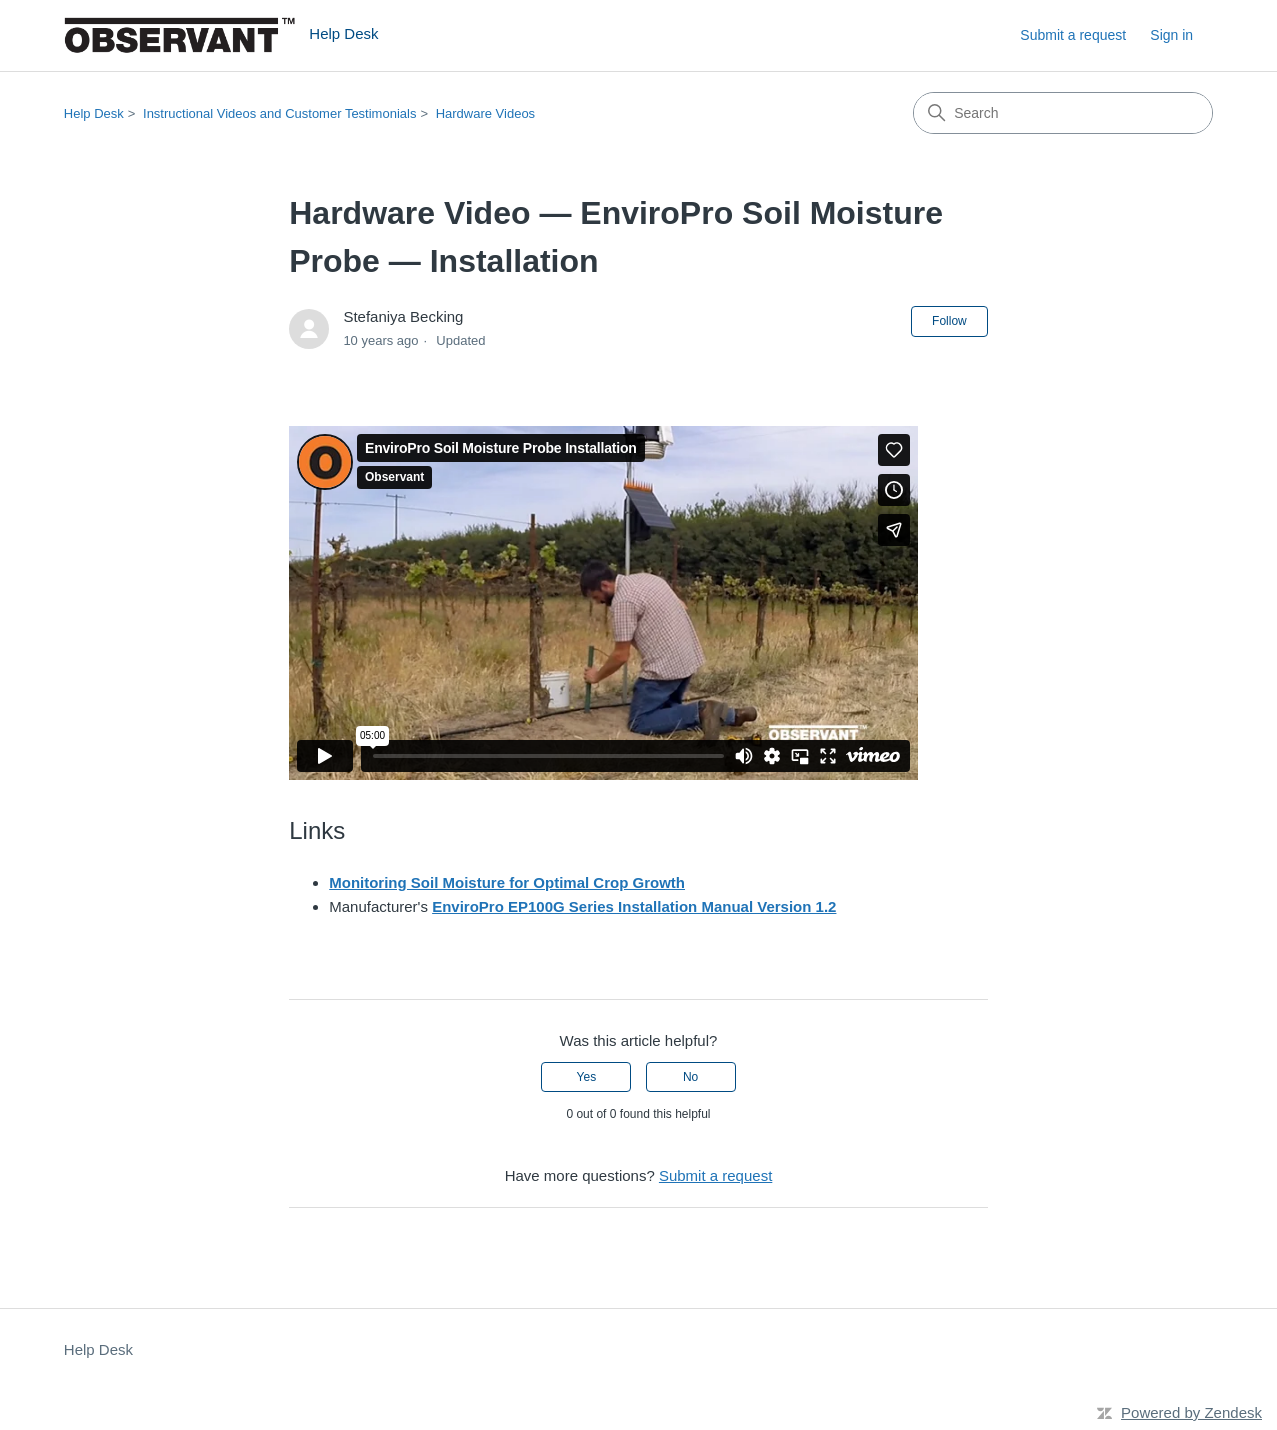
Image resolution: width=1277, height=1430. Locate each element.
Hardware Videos (485, 113)
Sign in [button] (1171, 35)
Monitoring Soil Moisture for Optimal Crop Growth (507, 882)
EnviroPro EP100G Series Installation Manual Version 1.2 (634, 906)
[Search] (1063, 113)
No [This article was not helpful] (690, 1077)
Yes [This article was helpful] (587, 1077)
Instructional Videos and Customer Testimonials (279, 113)
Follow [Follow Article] (949, 321)
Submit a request (1073, 35)
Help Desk (94, 113)
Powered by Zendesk (1191, 1412)
